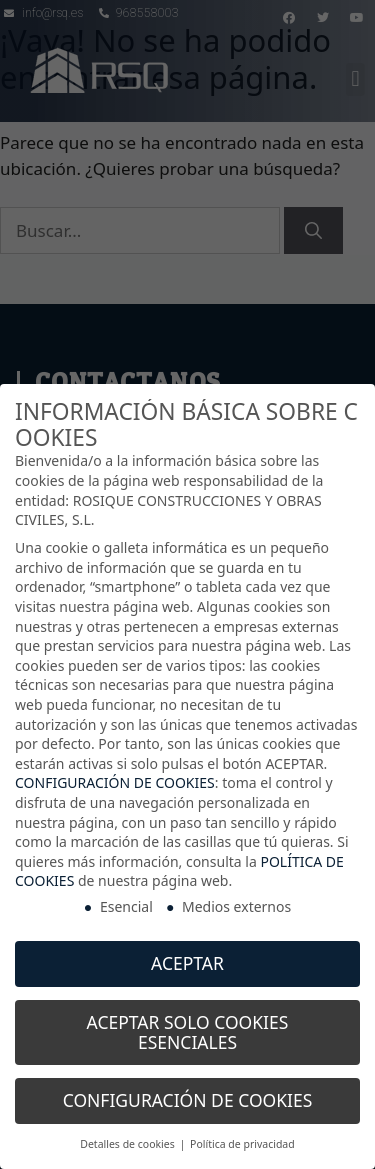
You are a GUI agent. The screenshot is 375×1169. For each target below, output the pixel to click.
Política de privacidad (242, 1140)
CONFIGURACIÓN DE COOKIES (115, 778)
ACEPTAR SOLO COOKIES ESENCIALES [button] (188, 1027)
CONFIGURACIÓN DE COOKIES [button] (188, 1096)
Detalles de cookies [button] (128, 1140)
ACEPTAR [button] (187, 958)
